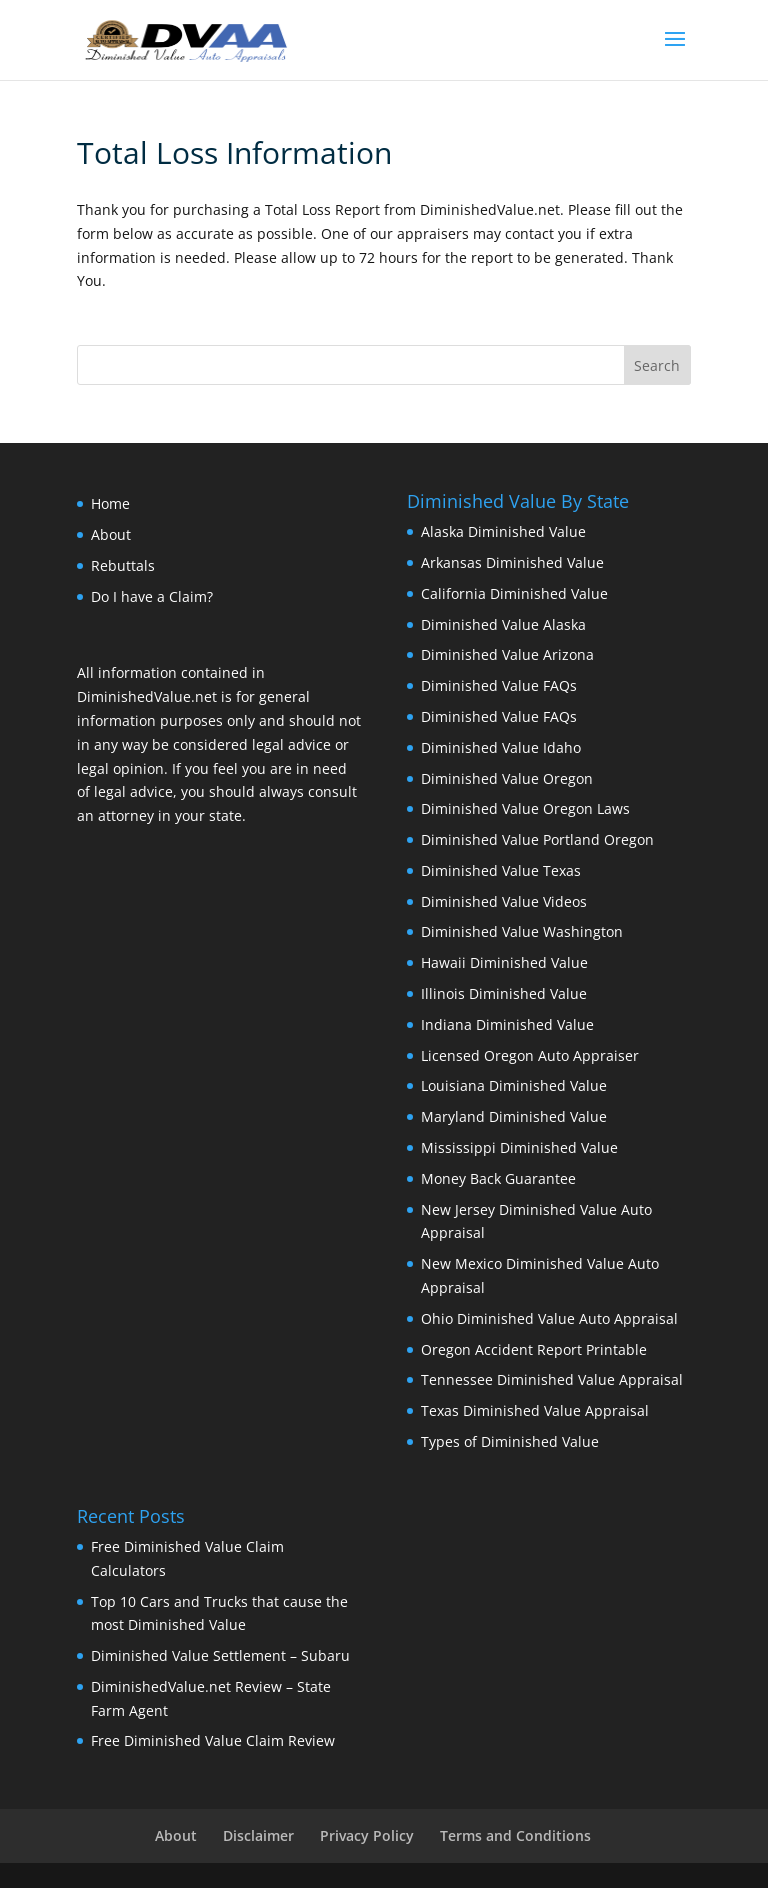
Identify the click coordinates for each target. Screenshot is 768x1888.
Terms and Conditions (515, 1835)
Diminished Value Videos (504, 901)
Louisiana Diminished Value (514, 1085)
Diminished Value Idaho (501, 747)
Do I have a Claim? (152, 596)
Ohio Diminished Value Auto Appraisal (549, 1318)
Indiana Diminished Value (507, 1024)
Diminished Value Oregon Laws (525, 808)
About (111, 534)
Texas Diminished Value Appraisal (535, 1410)
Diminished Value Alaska (503, 624)
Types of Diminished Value (510, 1441)
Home (110, 503)
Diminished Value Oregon (507, 778)
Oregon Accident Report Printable (534, 1349)
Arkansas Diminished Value (512, 562)
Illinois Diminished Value (504, 993)
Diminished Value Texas (501, 870)
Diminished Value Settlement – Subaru (220, 1655)
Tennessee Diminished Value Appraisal (552, 1379)
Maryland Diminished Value (514, 1116)
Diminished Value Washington (522, 931)
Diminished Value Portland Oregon (537, 839)
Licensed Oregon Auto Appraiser (530, 1055)
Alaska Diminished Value (503, 531)
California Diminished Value (514, 593)
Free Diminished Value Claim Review (213, 1740)
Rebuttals (123, 565)
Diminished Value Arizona (507, 654)
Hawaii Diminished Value (504, 962)
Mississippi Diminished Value (519, 1147)
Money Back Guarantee (498, 1178)
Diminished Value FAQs (499, 685)
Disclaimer (258, 1835)
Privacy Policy (367, 1835)
